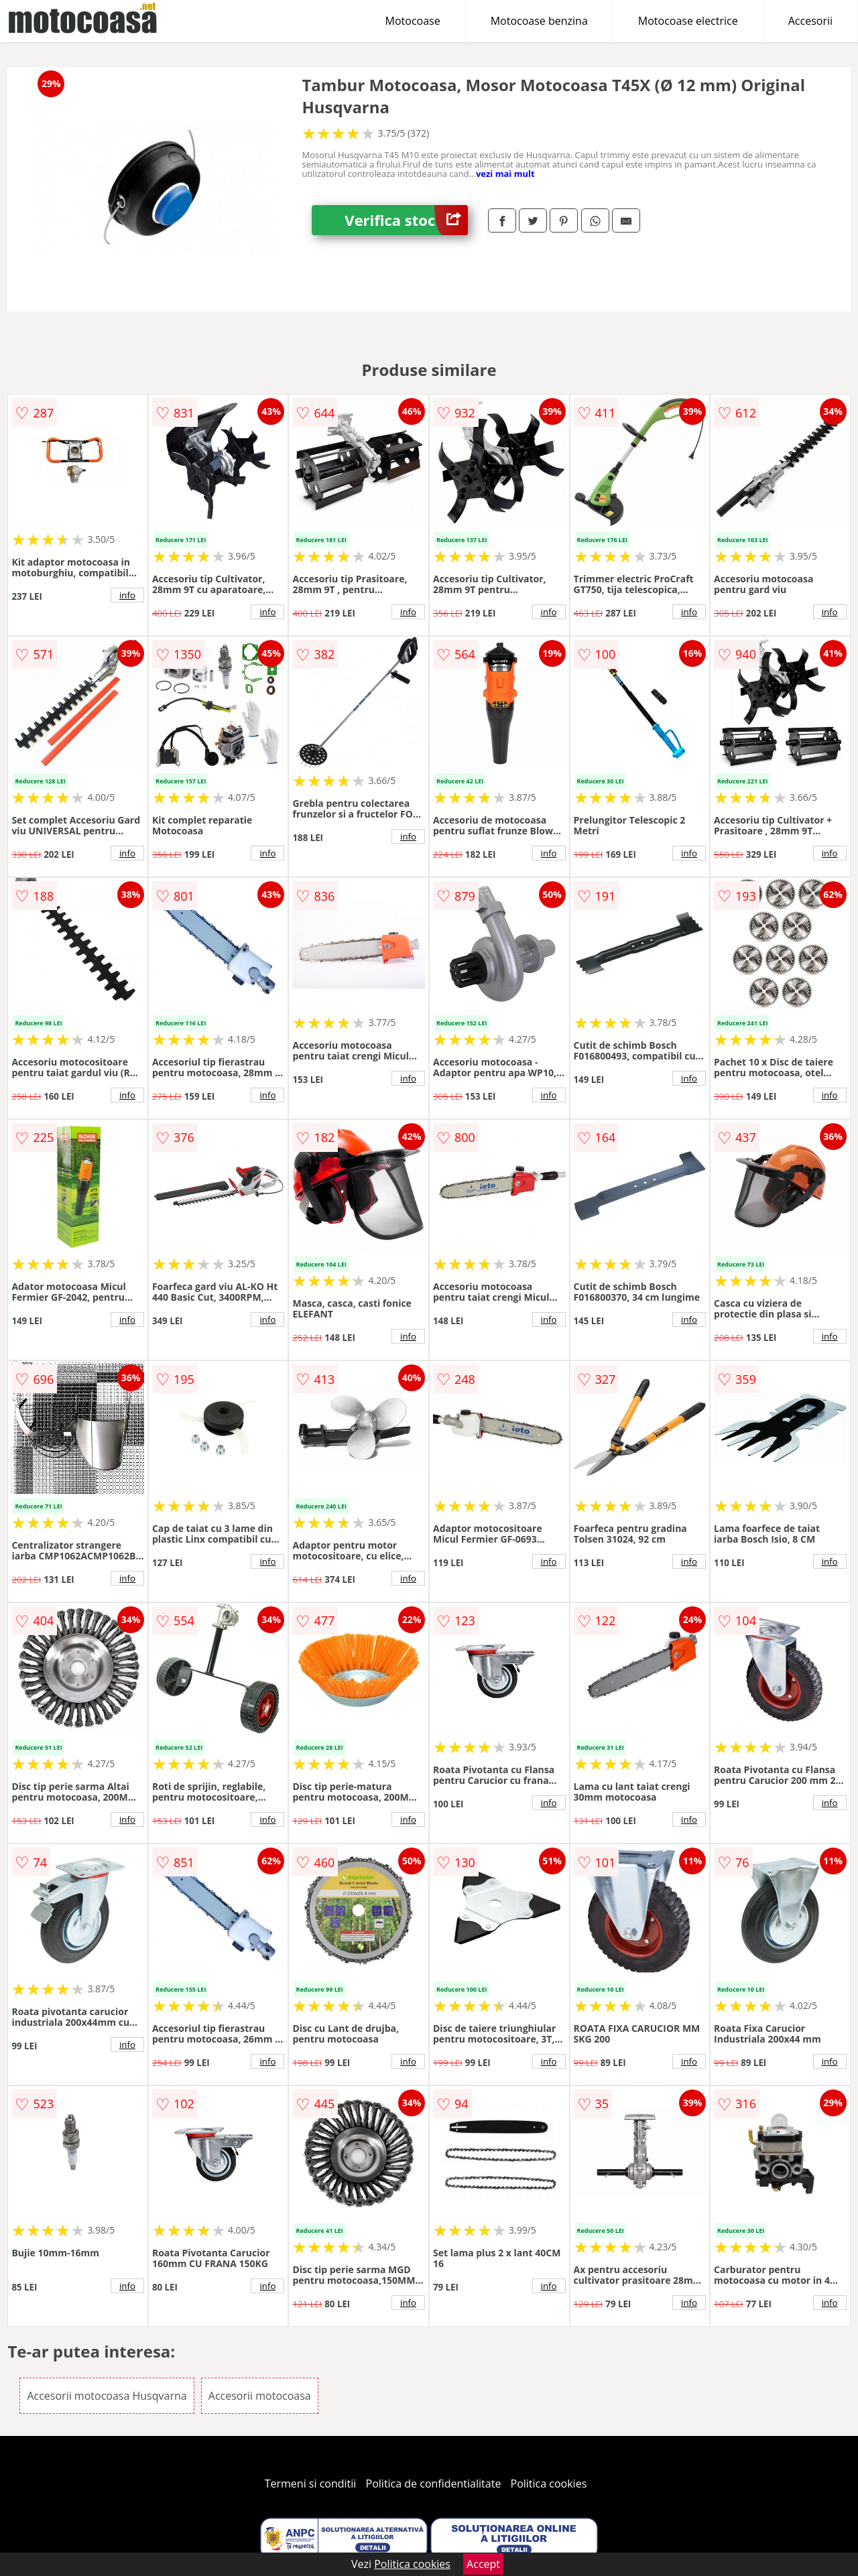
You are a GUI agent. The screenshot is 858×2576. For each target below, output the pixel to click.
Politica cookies (549, 2483)
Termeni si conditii (311, 2483)
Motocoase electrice (688, 20)
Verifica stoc (406, 220)
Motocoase (412, 20)
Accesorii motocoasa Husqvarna (106, 2395)
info (127, 595)
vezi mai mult (505, 174)
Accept (483, 2564)
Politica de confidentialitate (433, 2483)
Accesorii (810, 20)
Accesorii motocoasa (259, 2395)
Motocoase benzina (539, 20)
